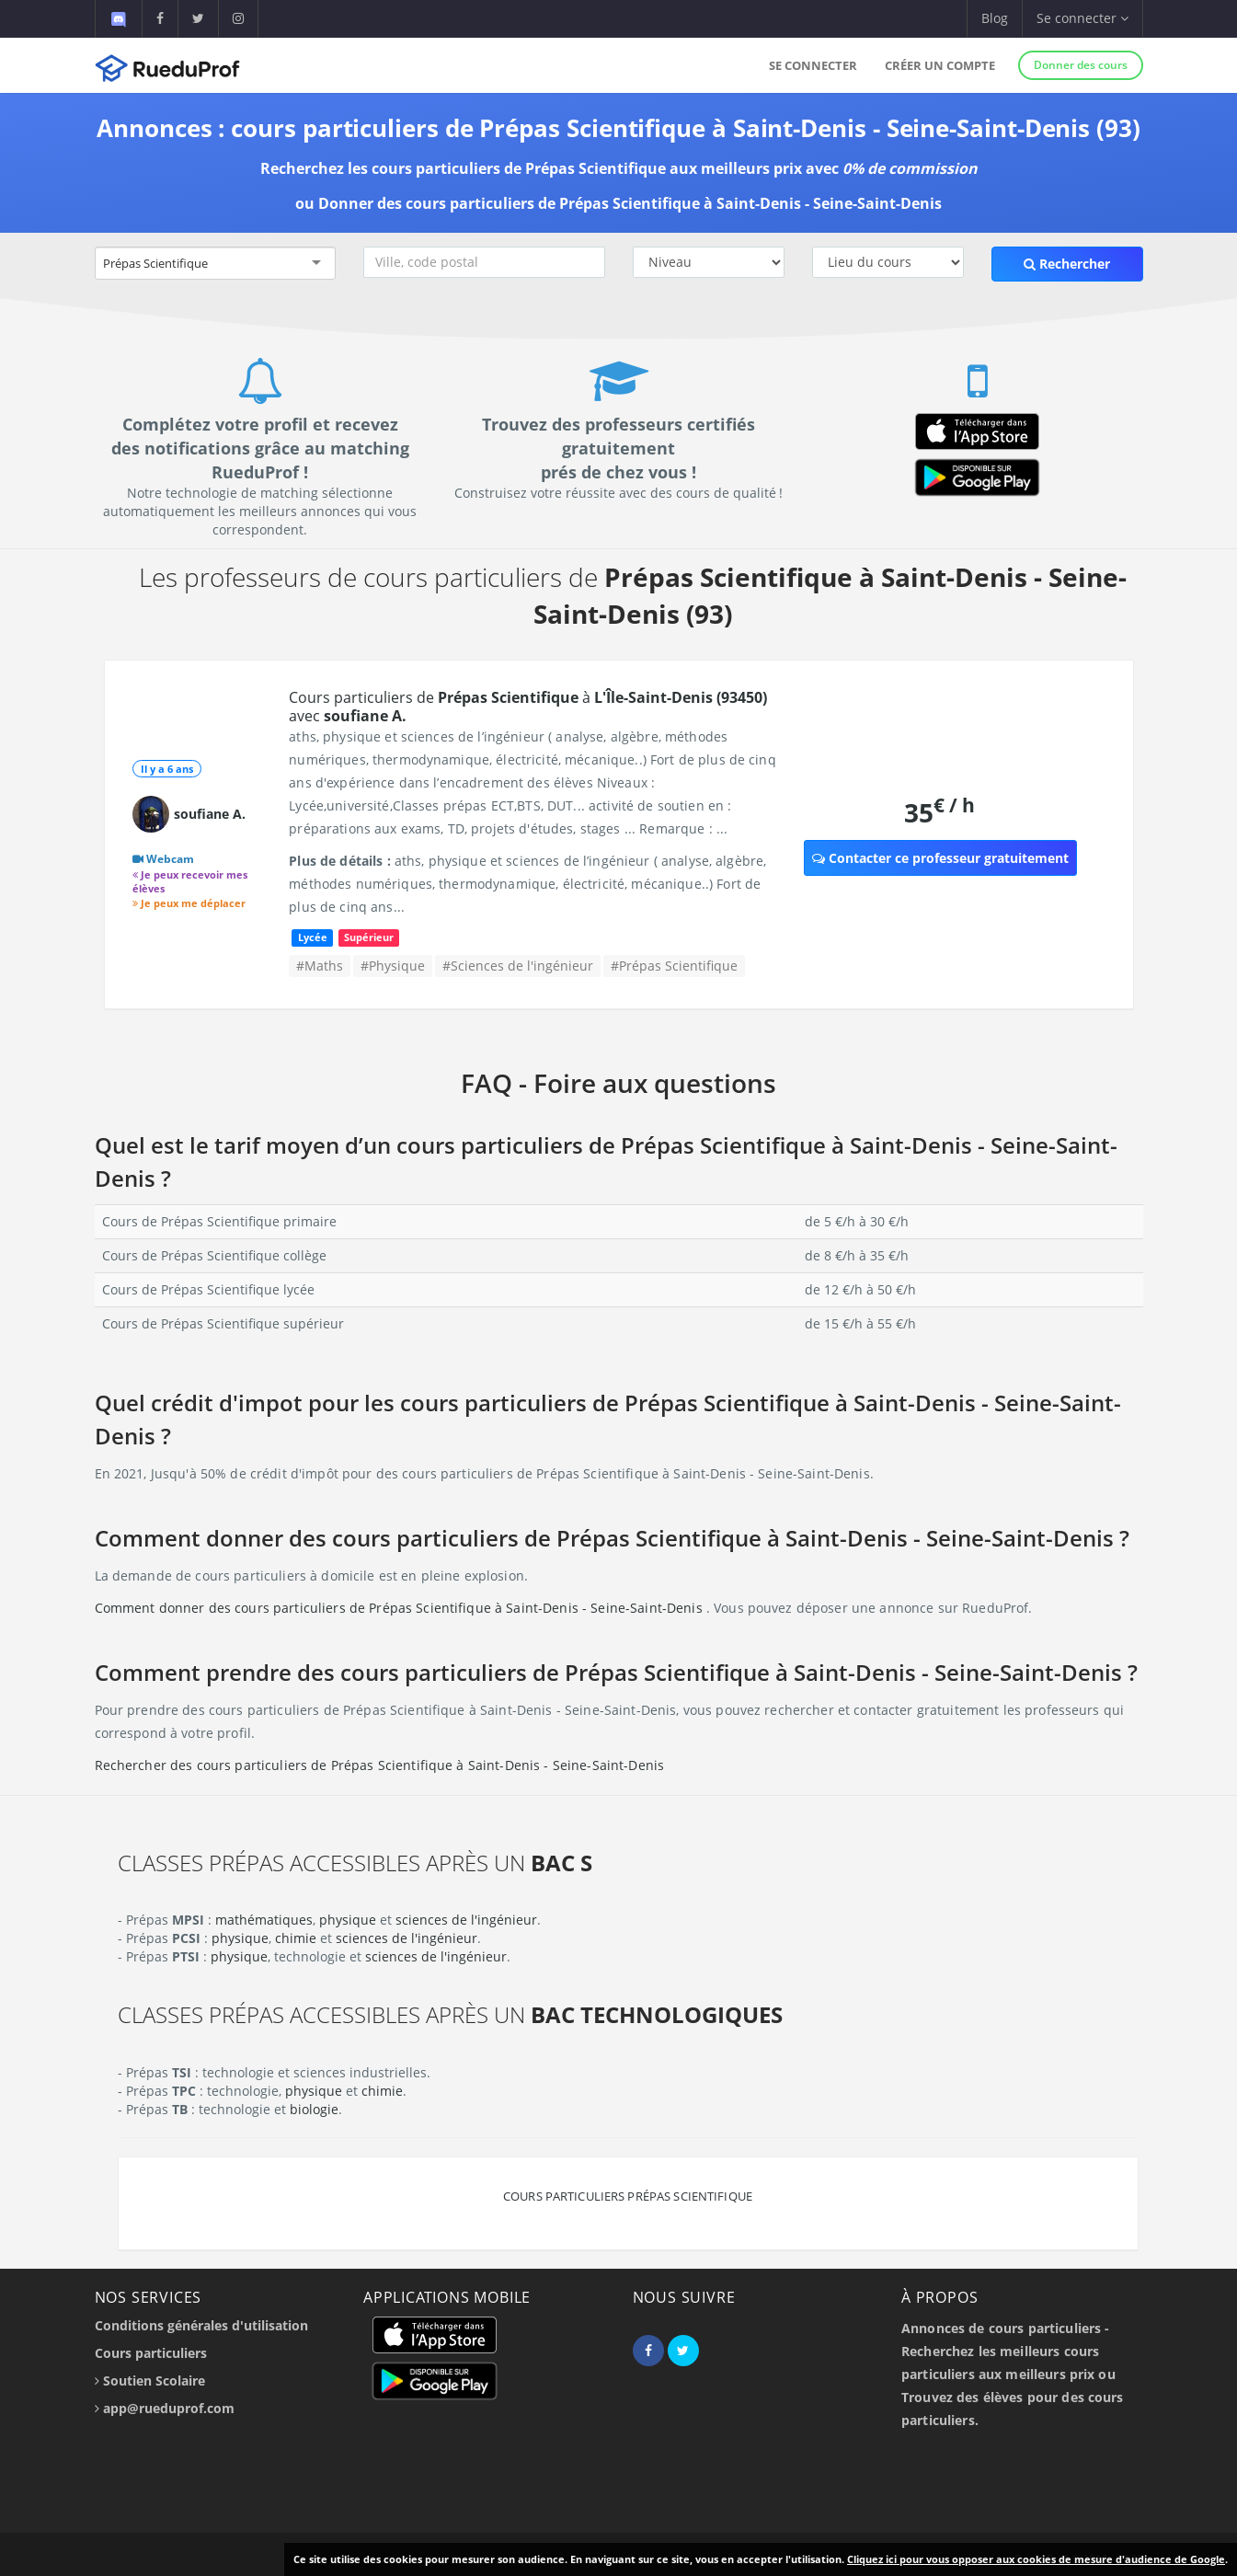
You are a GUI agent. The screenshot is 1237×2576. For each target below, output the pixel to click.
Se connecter (813, 65)
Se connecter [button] (1082, 18)
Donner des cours (1081, 65)
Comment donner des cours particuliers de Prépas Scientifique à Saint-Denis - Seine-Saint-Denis (400, 1607)
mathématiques (264, 1919)
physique (347, 1919)
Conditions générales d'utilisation (201, 2325)
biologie (314, 2109)
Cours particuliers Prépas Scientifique (627, 2196)
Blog (994, 18)
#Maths (319, 965)
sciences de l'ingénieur (466, 1919)
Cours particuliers (151, 2353)
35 (939, 812)
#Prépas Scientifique (674, 965)
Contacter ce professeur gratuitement (940, 858)
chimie (295, 1938)
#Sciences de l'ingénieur (517, 965)
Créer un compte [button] (940, 65)
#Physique (393, 965)
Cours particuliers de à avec (528, 706)
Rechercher (1067, 263)
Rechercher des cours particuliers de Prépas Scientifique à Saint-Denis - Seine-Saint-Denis (380, 1765)
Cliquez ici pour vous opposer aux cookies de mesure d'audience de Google (1036, 2559)
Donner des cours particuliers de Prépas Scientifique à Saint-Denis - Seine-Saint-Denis (630, 203)
